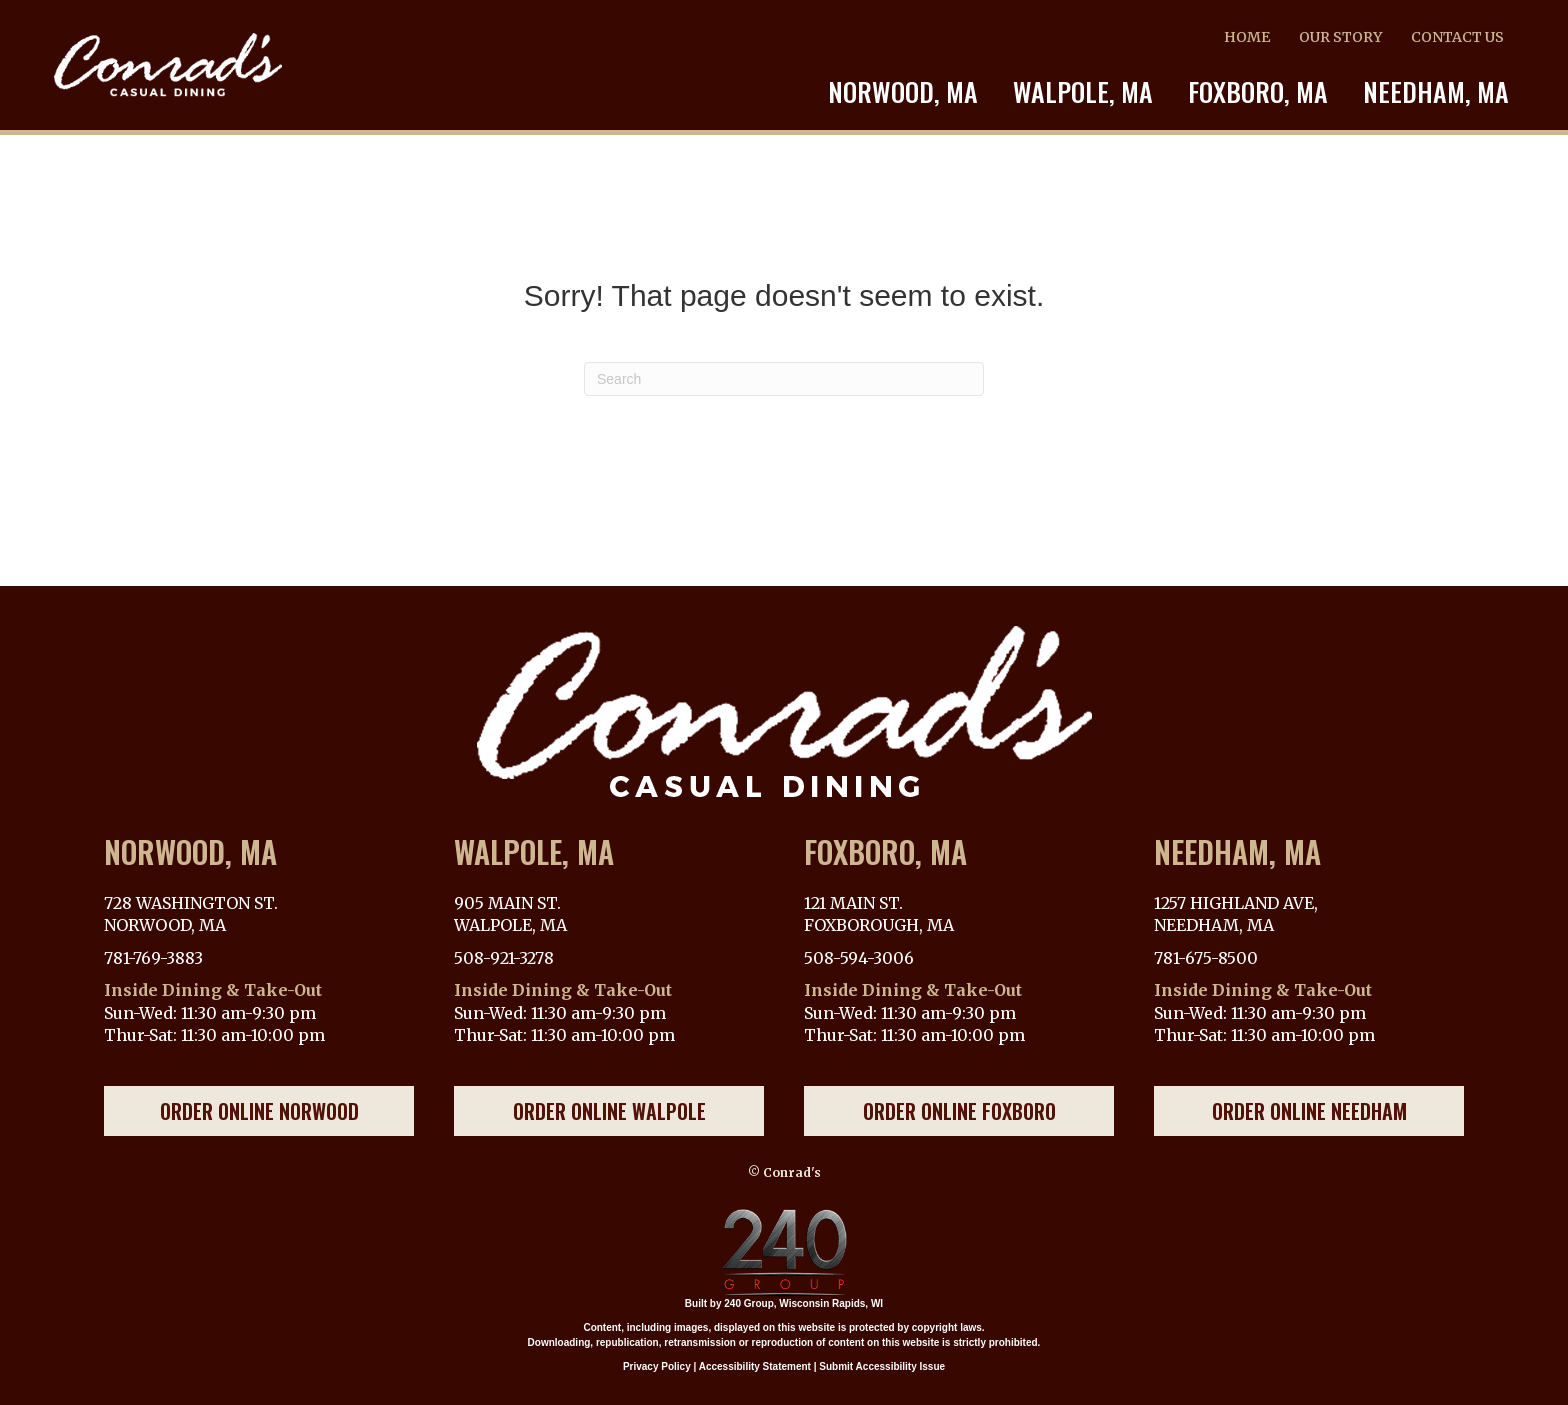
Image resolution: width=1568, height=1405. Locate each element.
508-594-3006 (859, 958)
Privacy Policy (657, 1366)
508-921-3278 (504, 958)
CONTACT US (1457, 37)
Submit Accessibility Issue (882, 1366)
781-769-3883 (153, 958)
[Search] (784, 379)
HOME (1247, 37)
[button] (259, 1111)
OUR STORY (1340, 37)
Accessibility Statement (755, 1366)
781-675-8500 (1206, 958)
